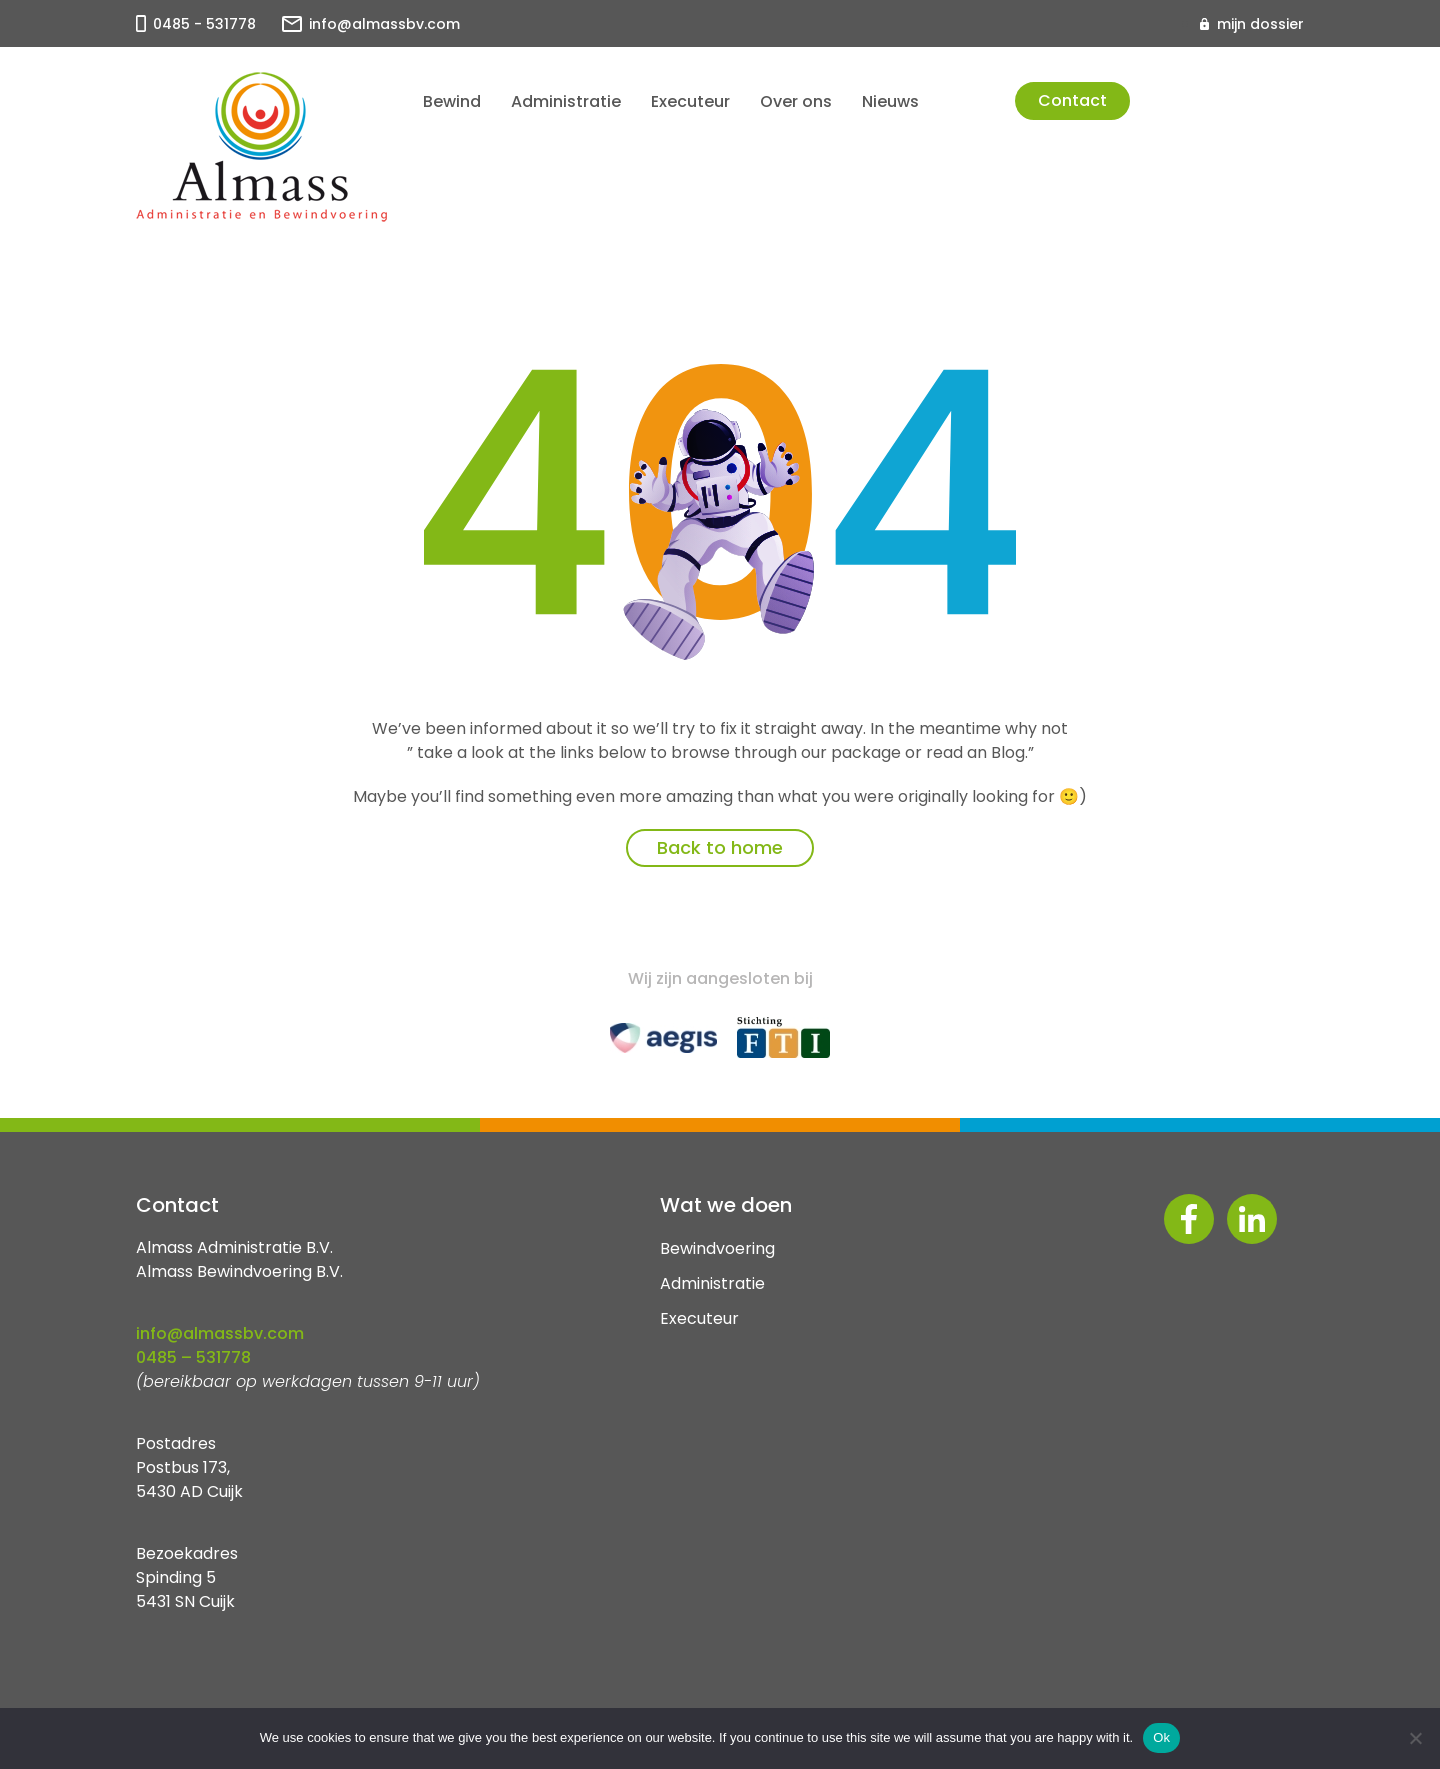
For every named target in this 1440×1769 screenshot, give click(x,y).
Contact (1072, 100)
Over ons (796, 101)
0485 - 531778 (204, 24)
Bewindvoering (717, 1248)
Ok (1161, 1737)
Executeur (690, 101)
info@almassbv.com (384, 24)
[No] (1415, 1738)
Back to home (720, 847)
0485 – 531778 (193, 1357)
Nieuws (890, 101)
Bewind (452, 101)
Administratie (566, 101)
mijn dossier (1260, 24)
